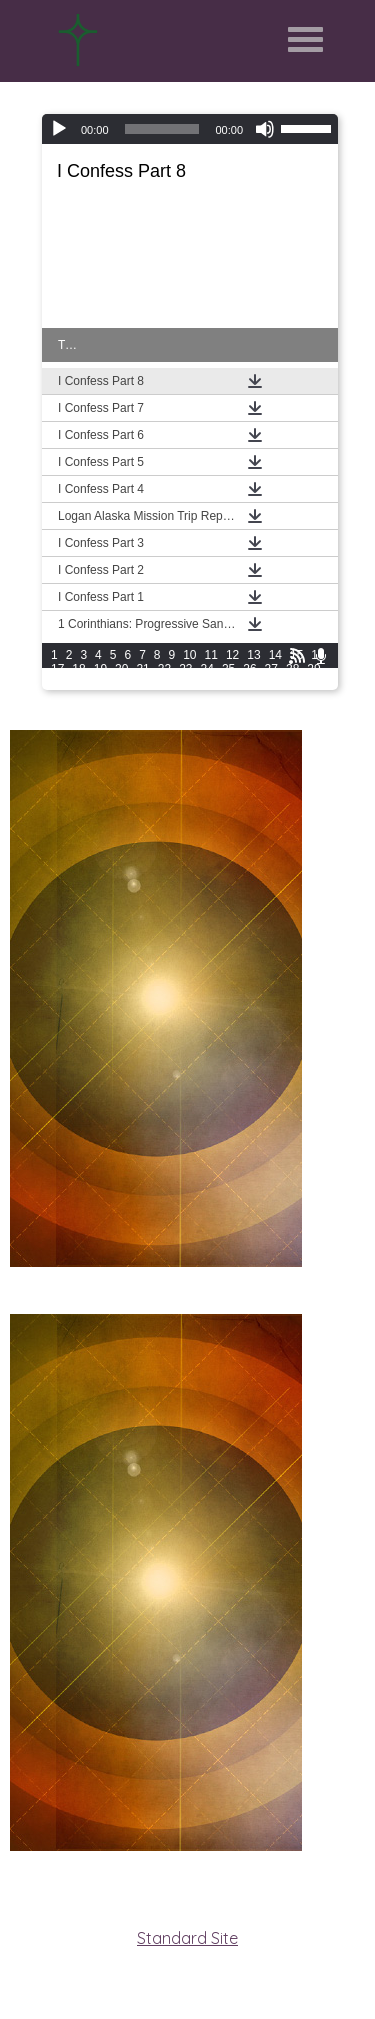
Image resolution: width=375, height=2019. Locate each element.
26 (249, 669)
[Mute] (265, 129)
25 (228, 669)
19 (100, 669)
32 (100, 683)
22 (164, 669)
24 (207, 669)
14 (275, 655)
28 (292, 669)
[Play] (59, 129)
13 (253, 655)
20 (121, 669)
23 (185, 669)
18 (78, 669)
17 (57, 669)
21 (142, 669)
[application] (190, 129)
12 (232, 655)
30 (57, 683)
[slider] (162, 129)
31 (78, 683)
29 (313, 669)
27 (271, 669)
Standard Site (187, 1938)
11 (211, 655)
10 (189, 655)
